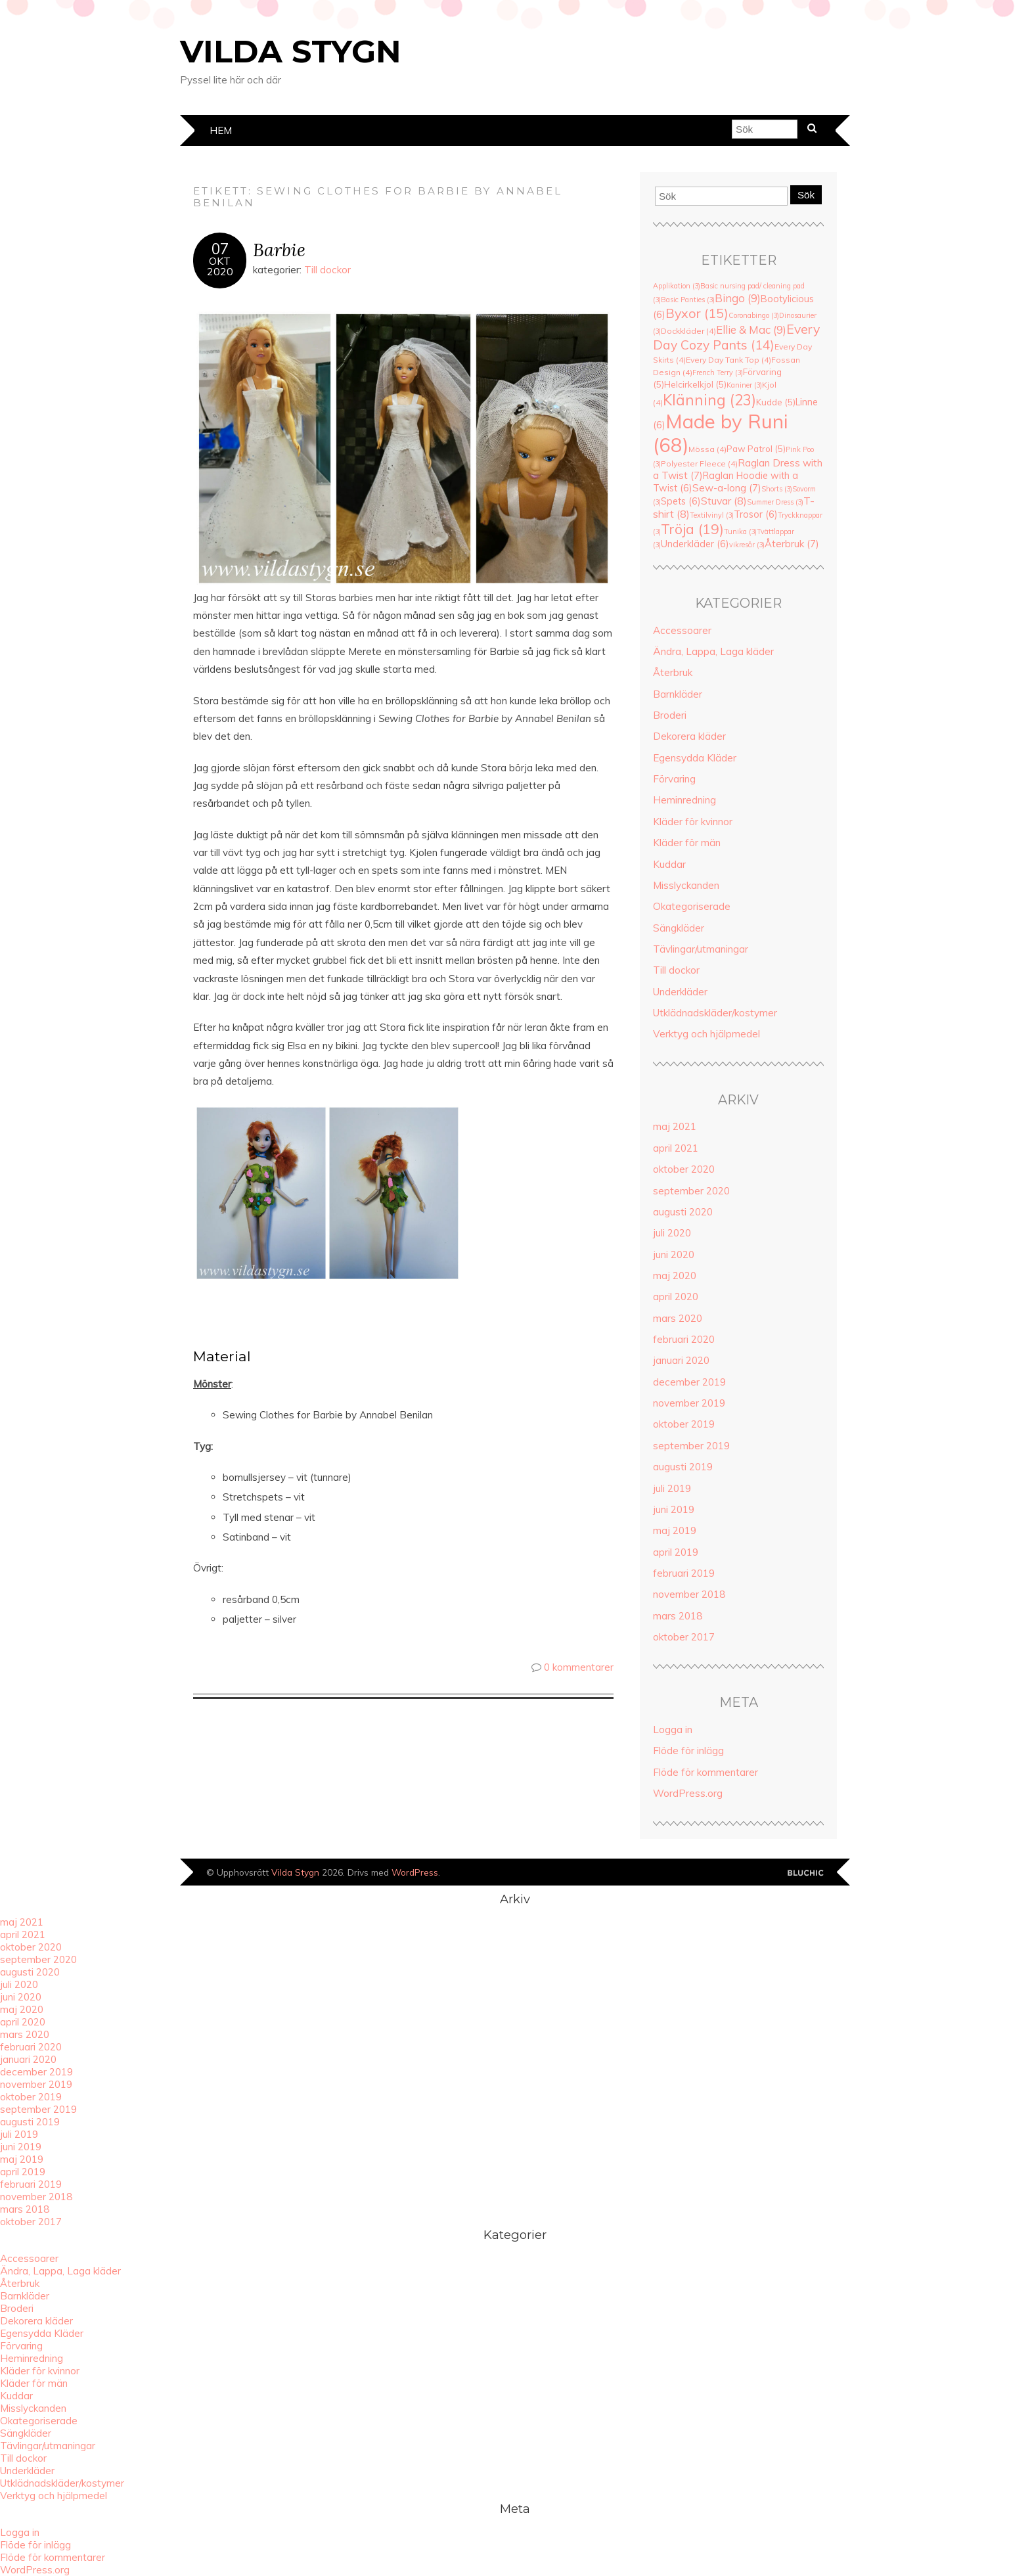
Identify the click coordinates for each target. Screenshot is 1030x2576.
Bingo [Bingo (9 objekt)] (738, 298)
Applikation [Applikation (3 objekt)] (676, 285)
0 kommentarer (579, 1667)
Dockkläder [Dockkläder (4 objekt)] (688, 331)
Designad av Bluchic (806, 1873)
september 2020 (691, 1191)
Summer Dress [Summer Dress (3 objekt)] (775, 502)
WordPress (415, 1872)
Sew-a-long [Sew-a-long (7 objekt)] (726, 488)
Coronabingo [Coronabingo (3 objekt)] (753, 315)
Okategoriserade (691, 906)
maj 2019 (674, 1530)
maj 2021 (674, 1126)
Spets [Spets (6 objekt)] (681, 501)
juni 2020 (673, 1254)
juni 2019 (673, 1509)
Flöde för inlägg (688, 1750)
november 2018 (689, 1594)
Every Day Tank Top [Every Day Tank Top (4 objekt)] (728, 360)
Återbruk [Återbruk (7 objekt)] (792, 543)
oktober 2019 (684, 1424)
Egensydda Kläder (694, 758)
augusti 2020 (683, 1212)
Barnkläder (677, 694)
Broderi (669, 715)
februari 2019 (684, 1573)
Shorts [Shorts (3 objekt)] (776, 488)
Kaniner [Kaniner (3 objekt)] (744, 385)
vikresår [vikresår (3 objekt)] (747, 544)
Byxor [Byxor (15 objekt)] (696, 313)
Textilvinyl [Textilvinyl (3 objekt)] (712, 515)
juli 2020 (672, 1233)
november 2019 (689, 1403)
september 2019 (691, 1445)
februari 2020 (684, 1339)
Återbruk (672, 672)
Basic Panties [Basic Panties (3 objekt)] (688, 299)
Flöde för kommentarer (705, 1772)
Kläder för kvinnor (692, 821)
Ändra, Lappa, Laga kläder (713, 651)
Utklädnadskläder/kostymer (715, 1012)
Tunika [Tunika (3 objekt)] (740, 531)
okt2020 (220, 266)
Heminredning (684, 800)
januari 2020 (681, 1360)
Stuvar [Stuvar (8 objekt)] (724, 500)
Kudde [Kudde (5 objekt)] (775, 402)
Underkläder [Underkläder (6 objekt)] (695, 543)
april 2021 (675, 1148)
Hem (221, 130)
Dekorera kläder (689, 736)
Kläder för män (687, 842)
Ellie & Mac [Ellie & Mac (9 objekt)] (751, 329)
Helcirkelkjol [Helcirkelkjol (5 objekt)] (695, 384)
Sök (806, 194)
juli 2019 (672, 1488)
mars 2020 (677, 1318)
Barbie (279, 249)
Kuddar (669, 864)
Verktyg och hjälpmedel (706, 1034)
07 (220, 249)
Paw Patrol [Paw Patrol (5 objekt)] (756, 448)
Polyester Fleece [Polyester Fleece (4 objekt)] (699, 463)
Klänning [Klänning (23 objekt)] (709, 399)
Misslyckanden (686, 885)
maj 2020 (674, 1275)
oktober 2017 (684, 1637)
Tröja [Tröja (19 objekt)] (692, 528)
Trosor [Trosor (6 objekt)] (756, 514)
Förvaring (674, 779)
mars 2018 (677, 1616)
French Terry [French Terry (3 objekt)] (717, 372)
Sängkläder (678, 928)
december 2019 (689, 1382)
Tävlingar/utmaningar (700, 949)
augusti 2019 (683, 1466)
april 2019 (675, 1552)
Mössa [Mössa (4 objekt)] (707, 449)
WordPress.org (688, 1793)
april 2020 (675, 1296)
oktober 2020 (684, 1169)
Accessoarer (682, 630)
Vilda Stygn (290, 51)
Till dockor (327, 269)
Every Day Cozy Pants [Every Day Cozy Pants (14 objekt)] (736, 337)
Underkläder (680, 991)
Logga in (672, 1729)
